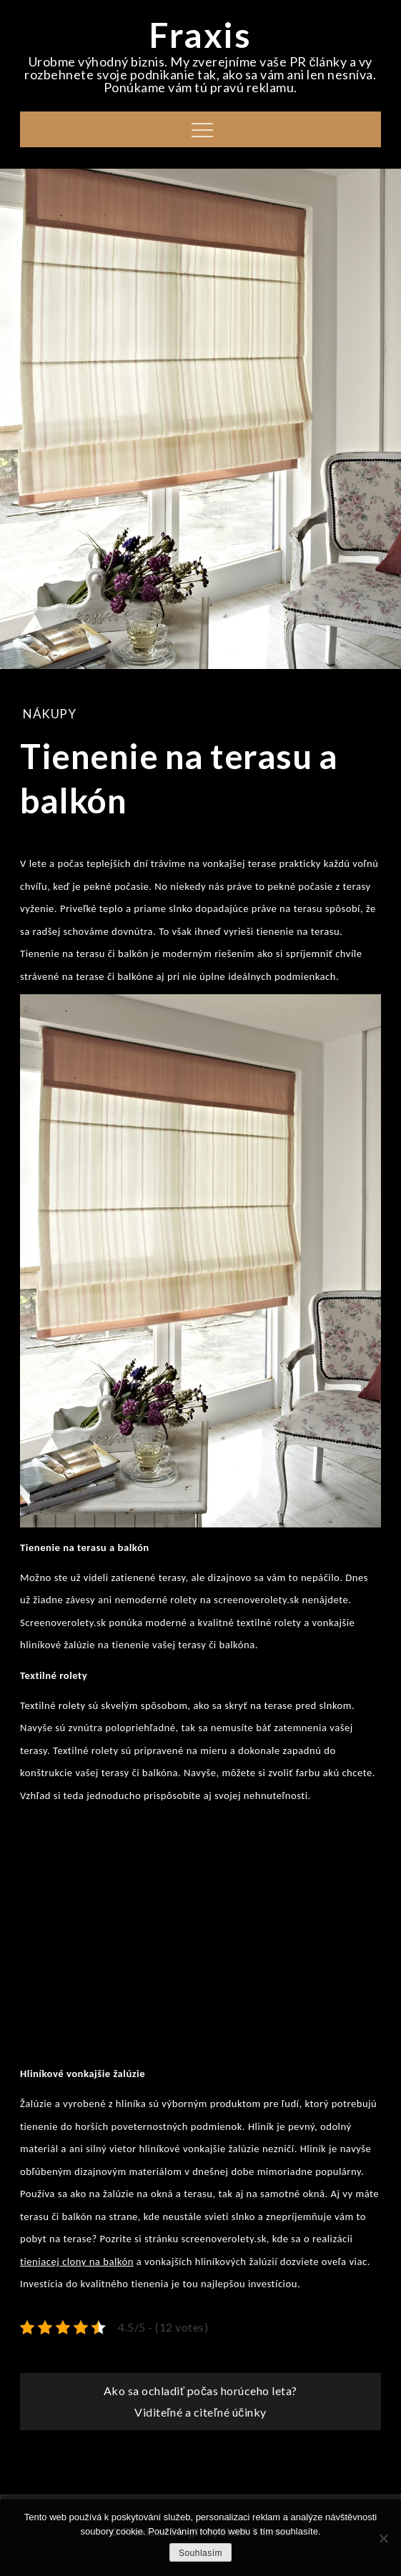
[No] (383, 2538)
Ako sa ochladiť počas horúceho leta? (200, 2390)
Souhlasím (200, 2553)
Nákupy (49, 713)
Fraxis (200, 34)
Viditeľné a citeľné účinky (200, 2412)
